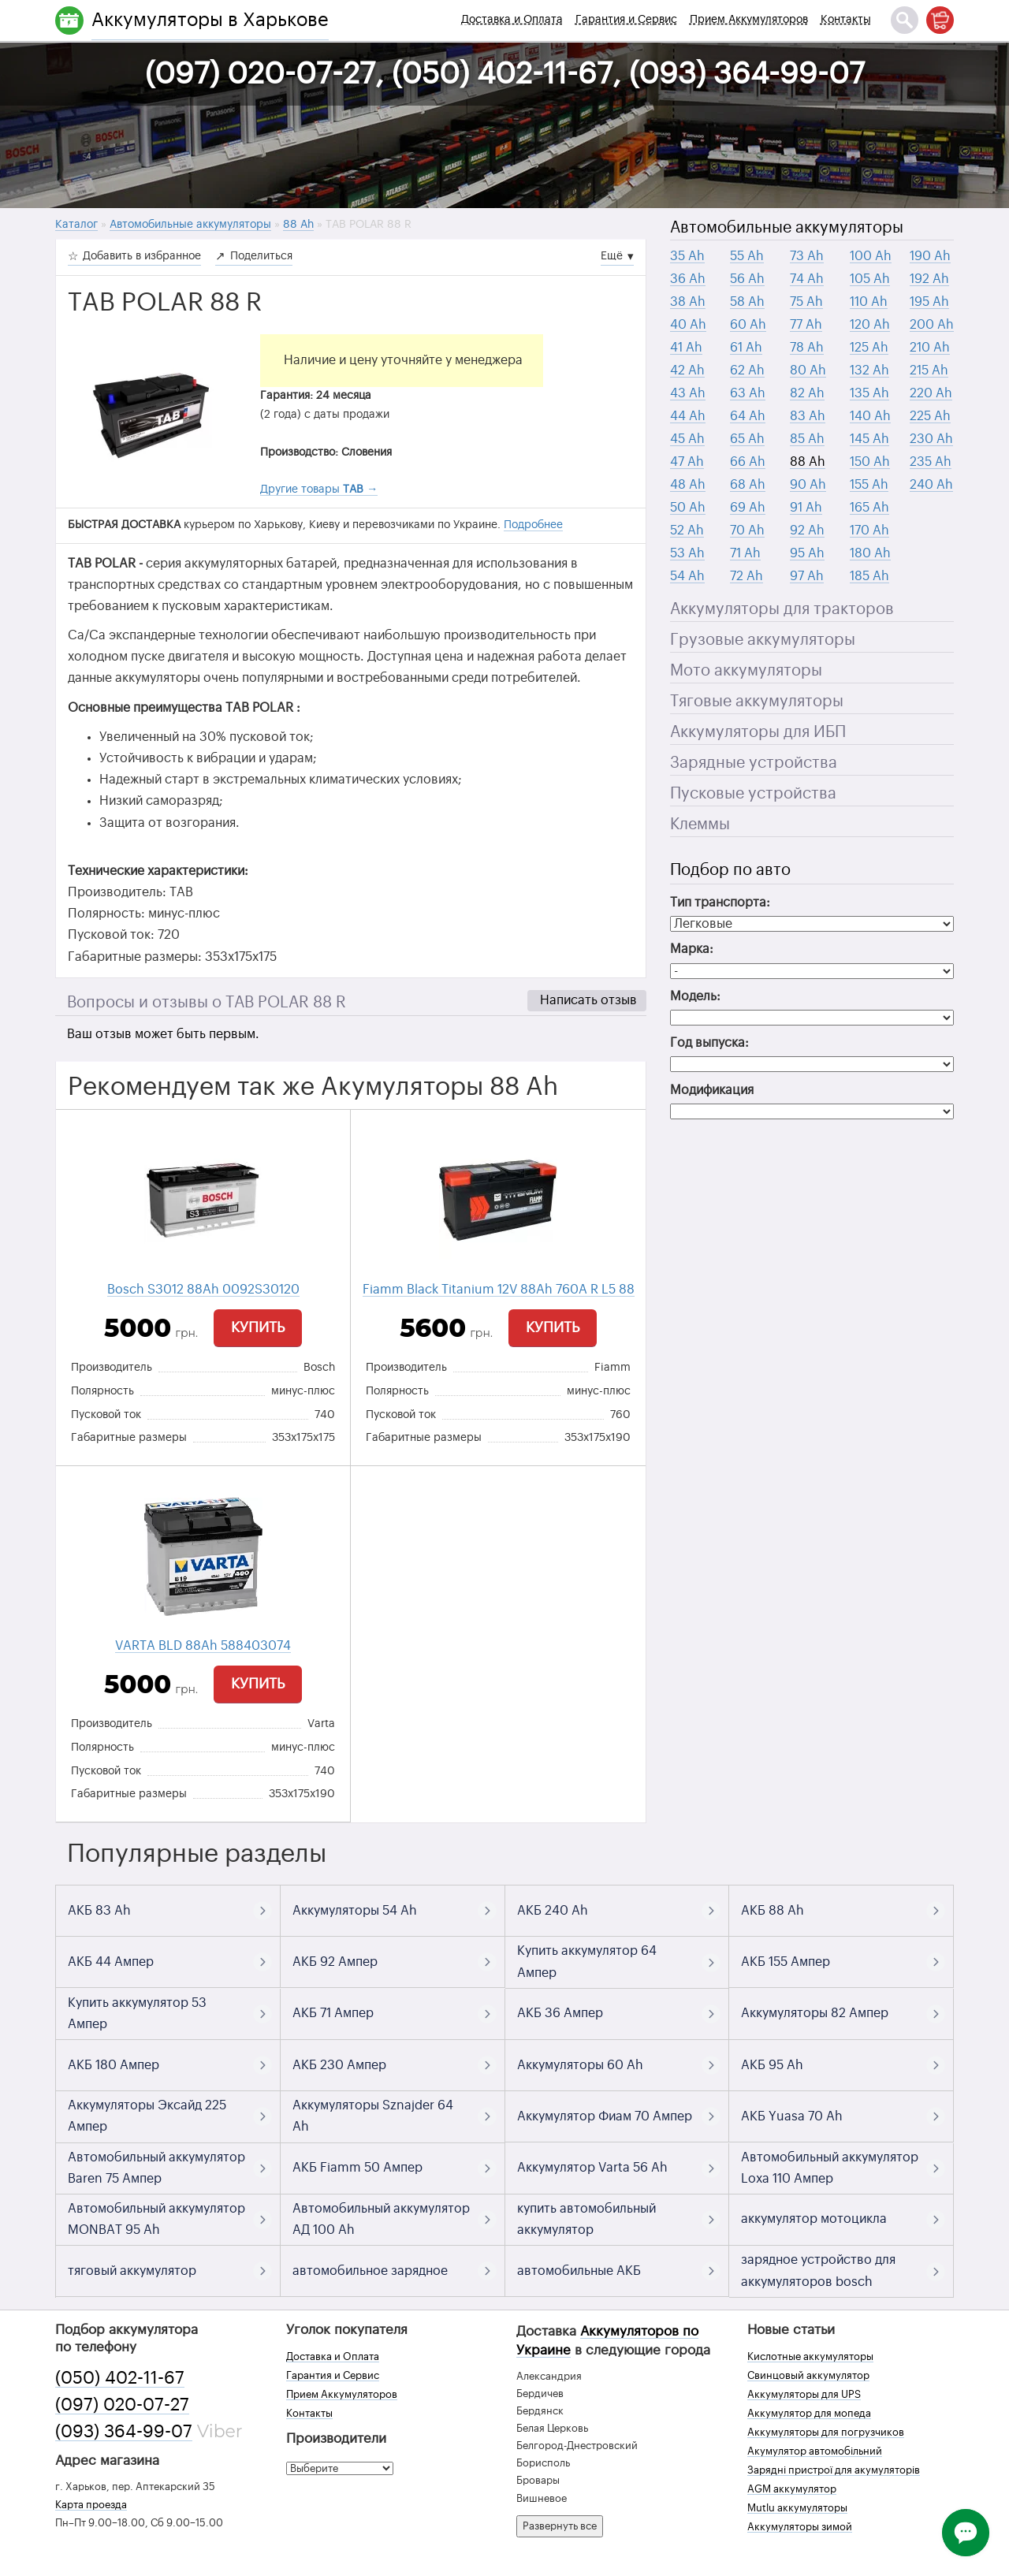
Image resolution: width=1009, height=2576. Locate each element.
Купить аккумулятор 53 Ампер (137, 2014)
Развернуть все (560, 2526)
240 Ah (931, 484)
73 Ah (807, 256)
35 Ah (687, 256)
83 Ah (807, 416)
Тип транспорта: (720, 902)
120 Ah (870, 324)
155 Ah (869, 484)
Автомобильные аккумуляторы (786, 228)
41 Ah (686, 347)
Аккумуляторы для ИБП (758, 732)
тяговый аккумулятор (132, 2271)
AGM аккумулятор (791, 2489)
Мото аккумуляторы (746, 671)
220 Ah (931, 393)
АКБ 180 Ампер (113, 2065)
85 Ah (807, 439)
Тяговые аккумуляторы (756, 701)
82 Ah (807, 393)
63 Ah (747, 393)
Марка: (691, 949)
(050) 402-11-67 (119, 2378)
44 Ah (688, 416)
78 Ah (807, 347)
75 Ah (806, 302)
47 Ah (687, 462)
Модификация (712, 1090)
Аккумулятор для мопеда (809, 2413)
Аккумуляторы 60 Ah (580, 2065)
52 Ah (687, 530)
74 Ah (807, 279)
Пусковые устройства (753, 794)
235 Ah (930, 462)
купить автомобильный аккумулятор (586, 2219)
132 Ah (869, 370)
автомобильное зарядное (370, 2271)
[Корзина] (940, 20)
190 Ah (930, 256)
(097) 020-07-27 (122, 2405)
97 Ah (807, 576)
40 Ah (688, 324)
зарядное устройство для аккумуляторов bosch (818, 2271)
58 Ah (747, 302)
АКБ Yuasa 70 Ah (792, 2116)
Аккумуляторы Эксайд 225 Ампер (147, 2116)
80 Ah (808, 370)
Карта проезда (91, 2505)
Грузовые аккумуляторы (762, 640)
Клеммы (700, 824)
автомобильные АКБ (579, 2271)
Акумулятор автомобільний (814, 2451)
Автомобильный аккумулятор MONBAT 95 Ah (156, 2219)
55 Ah (747, 256)
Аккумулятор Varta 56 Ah (592, 2167)
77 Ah (806, 324)
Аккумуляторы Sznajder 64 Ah (372, 2116)
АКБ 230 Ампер (339, 2065)
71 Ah (745, 553)
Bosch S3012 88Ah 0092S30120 (203, 1289)
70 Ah (747, 530)
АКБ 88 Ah (772, 1910)
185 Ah (869, 576)
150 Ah (870, 462)
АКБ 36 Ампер (560, 2013)
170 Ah (869, 530)
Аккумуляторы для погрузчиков (825, 2432)
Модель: (695, 996)
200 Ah (932, 324)
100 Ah (871, 256)
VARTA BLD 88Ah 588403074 (203, 1646)
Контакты (846, 19)
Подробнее (533, 524)
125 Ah (869, 347)
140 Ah (870, 416)
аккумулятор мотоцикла (814, 2219)
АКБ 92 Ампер (335, 1962)
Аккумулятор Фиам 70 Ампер (604, 2116)
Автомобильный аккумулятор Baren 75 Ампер (156, 2168)
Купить (258, 1327)
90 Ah (808, 484)
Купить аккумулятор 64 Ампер (587, 1962)
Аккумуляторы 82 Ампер (814, 2013)
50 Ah (688, 507)
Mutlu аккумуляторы (797, 2508)
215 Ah (929, 370)
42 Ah (687, 370)
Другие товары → (319, 489)
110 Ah (869, 302)
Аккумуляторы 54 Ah (354, 1910)
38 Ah (688, 302)
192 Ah (929, 279)
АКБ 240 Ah (552, 1910)
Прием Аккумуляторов (749, 19)
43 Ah (688, 393)
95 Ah (807, 553)
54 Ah (687, 576)
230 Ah (931, 439)
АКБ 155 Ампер (785, 1962)
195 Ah (929, 302)
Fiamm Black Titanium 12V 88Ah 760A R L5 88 (499, 1289)
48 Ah (688, 484)
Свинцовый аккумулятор (808, 2375)
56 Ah (747, 279)
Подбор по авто (730, 870)
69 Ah (747, 507)
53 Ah (687, 553)
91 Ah (806, 507)
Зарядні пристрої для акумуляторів (833, 2470)
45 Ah (687, 439)
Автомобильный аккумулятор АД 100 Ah (381, 2219)
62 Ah (747, 370)
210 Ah (930, 347)
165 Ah (869, 507)
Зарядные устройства (753, 763)
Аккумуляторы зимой (799, 2527)
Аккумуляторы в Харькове (210, 19)
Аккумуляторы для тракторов (782, 609)
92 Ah (807, 530)
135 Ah (869, 393)
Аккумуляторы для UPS (804, 2394)
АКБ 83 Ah (99, 1910)
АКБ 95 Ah (772, 2065)
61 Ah (746, 347)
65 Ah (747, 439)
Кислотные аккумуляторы (810, 2356)
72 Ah (746, 576)
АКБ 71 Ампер (333, 2013)
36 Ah (688, 279)
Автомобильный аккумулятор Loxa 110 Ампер (829, 2168)
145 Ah (869, 439)
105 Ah (870, 279)
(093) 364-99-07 (123, 2431)
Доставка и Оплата (512, 19)
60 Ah (748, 324)
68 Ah (747, 484)
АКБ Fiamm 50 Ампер (357, 2167)
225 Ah (930, 416)
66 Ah (747, 462)
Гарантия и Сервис (626, 19)
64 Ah (747, 416)
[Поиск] (904, 20)
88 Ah (807, 462)
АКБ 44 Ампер (111, 1962)
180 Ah (870, 553)
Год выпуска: (709, 1043)
